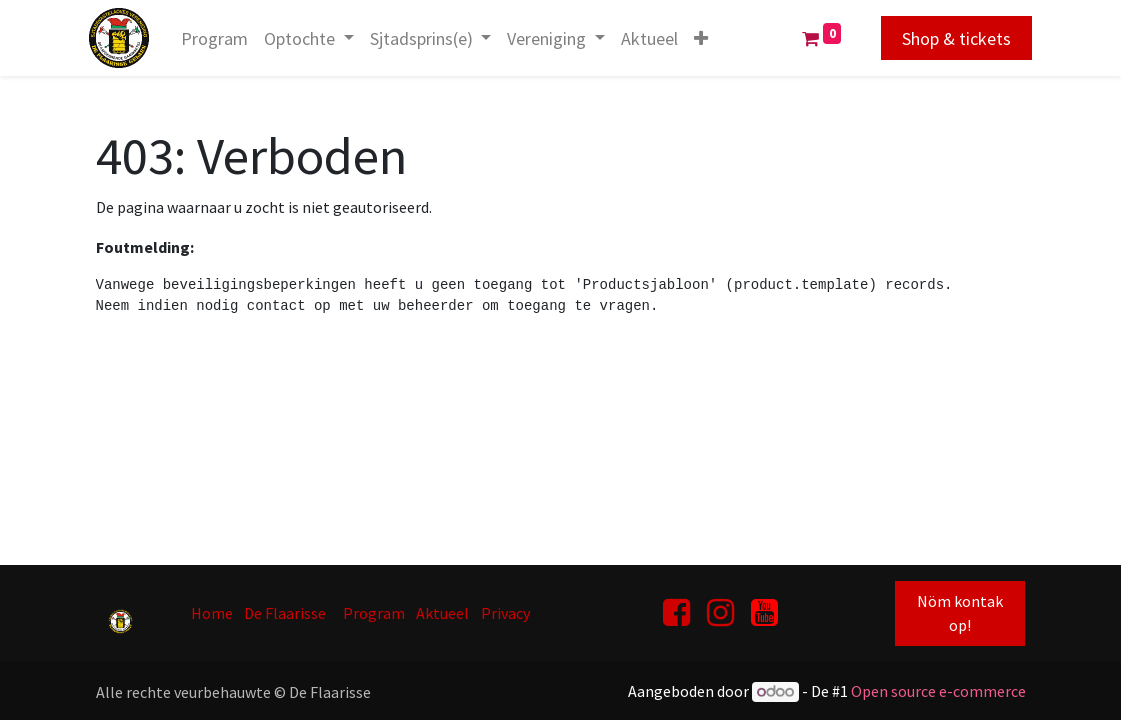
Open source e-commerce (938, 691)
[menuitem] (221, 38)
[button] (707, 38)
